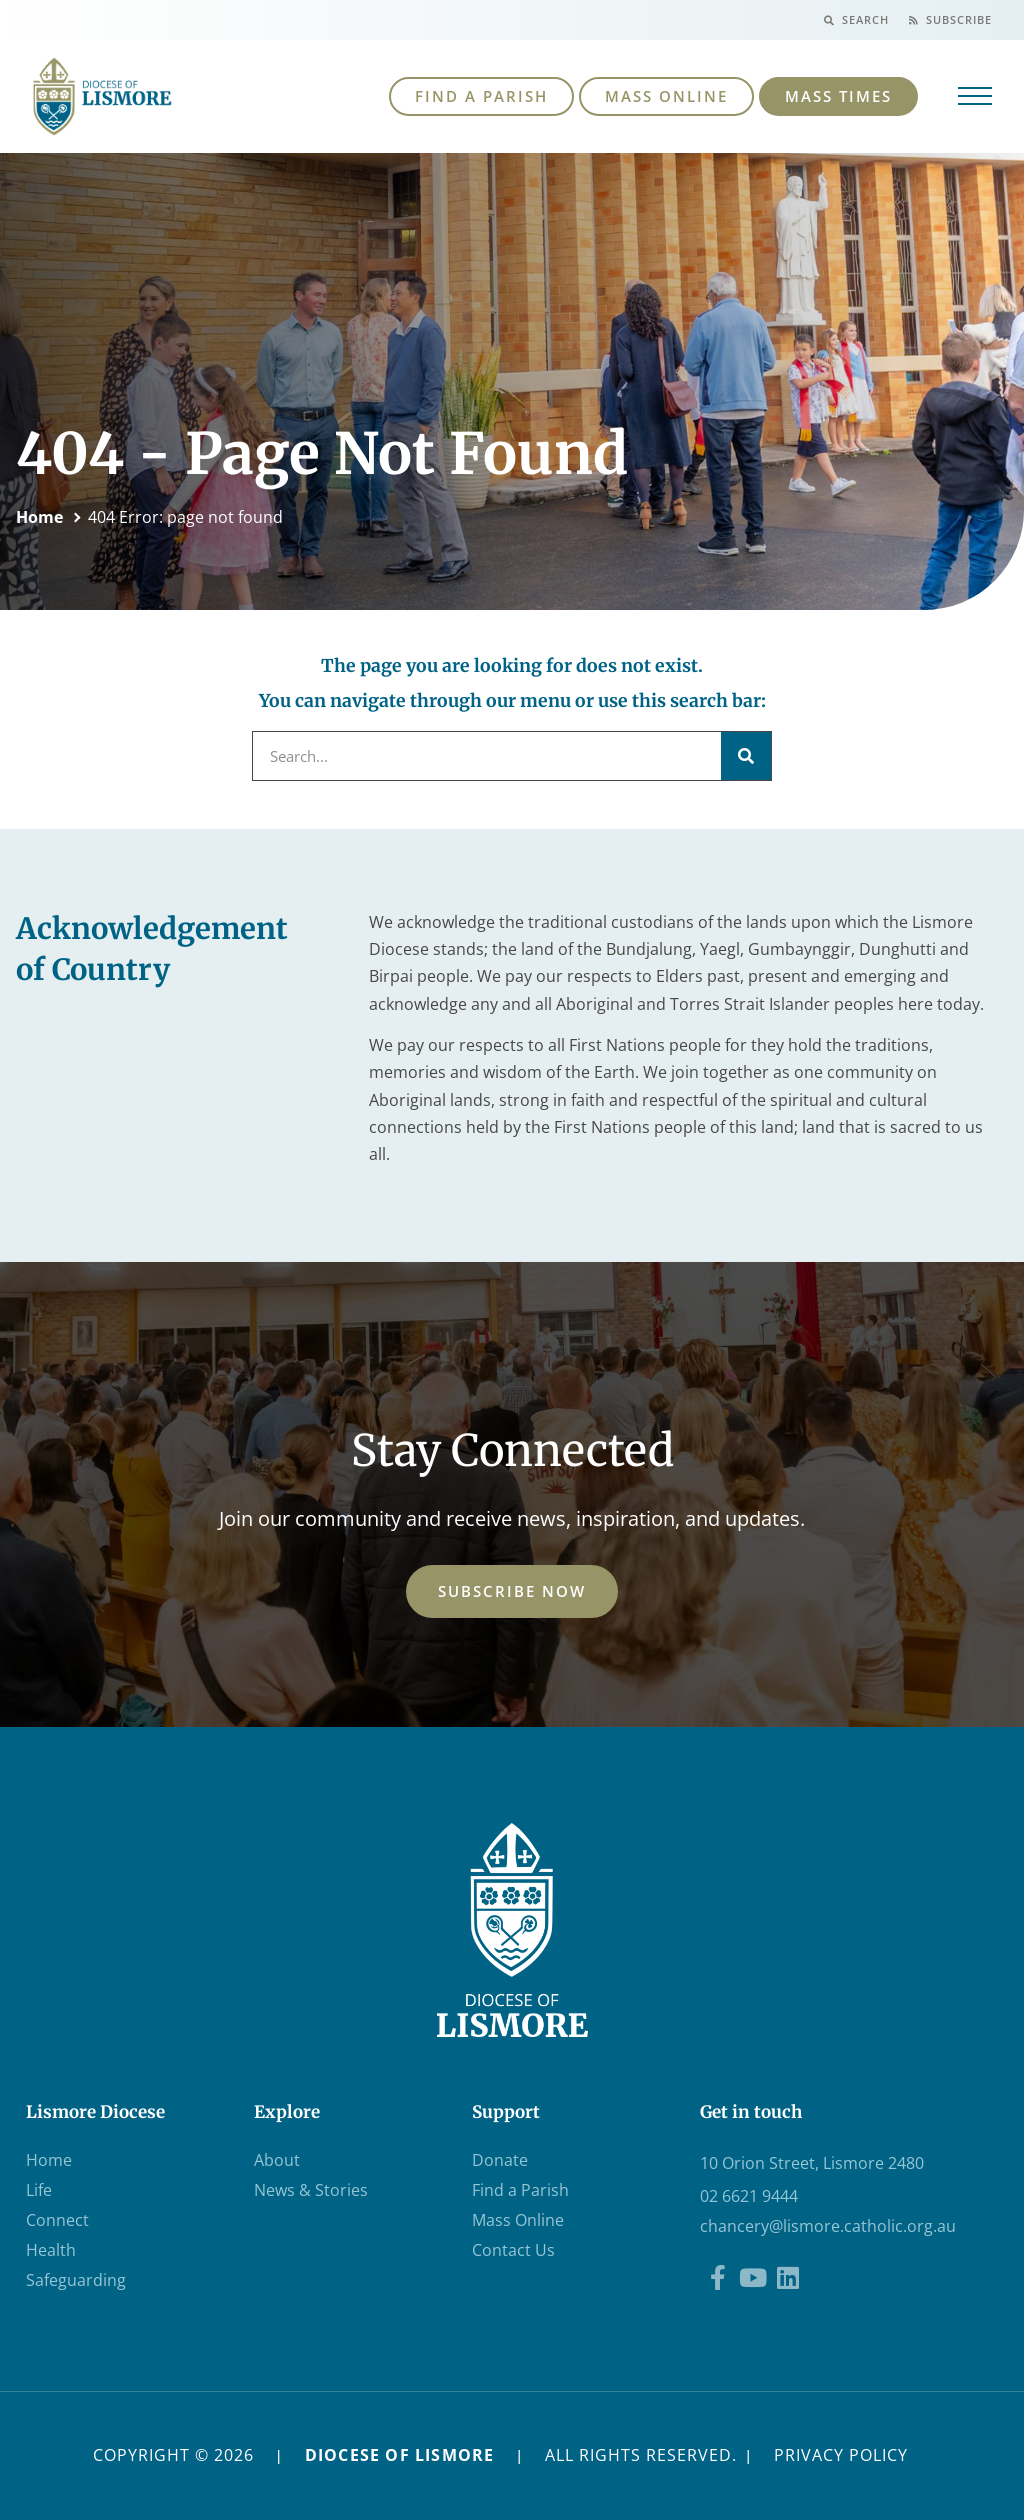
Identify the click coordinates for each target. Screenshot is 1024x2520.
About (277, 2160)
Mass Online (518, 2220)
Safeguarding (76, 2280)
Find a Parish (520, 2190)
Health (51, 2250)
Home (39, 517)
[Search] (746, 756)
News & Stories (311, 2190)
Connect (57, 2220)
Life (39, 2190)
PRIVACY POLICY (841, 2455)
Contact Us (513, 2250)
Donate (500, 2160)
